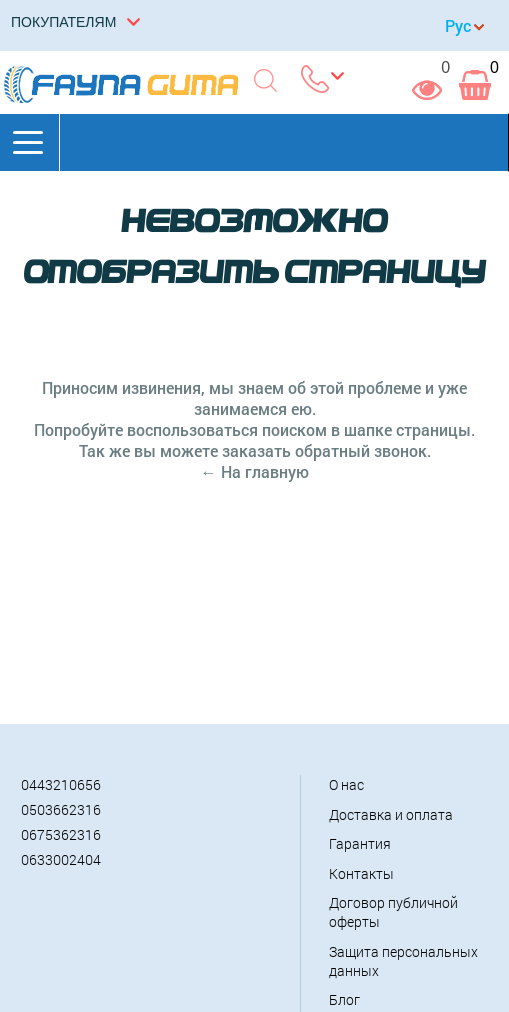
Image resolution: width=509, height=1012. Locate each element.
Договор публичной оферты (393, 912)
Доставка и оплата (391, 814)
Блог (344, 999)
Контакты (361, 873)
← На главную (255, 471)
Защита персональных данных (403, 961)
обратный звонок (361, 450)
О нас (346, 784)
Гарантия (360, 843)
